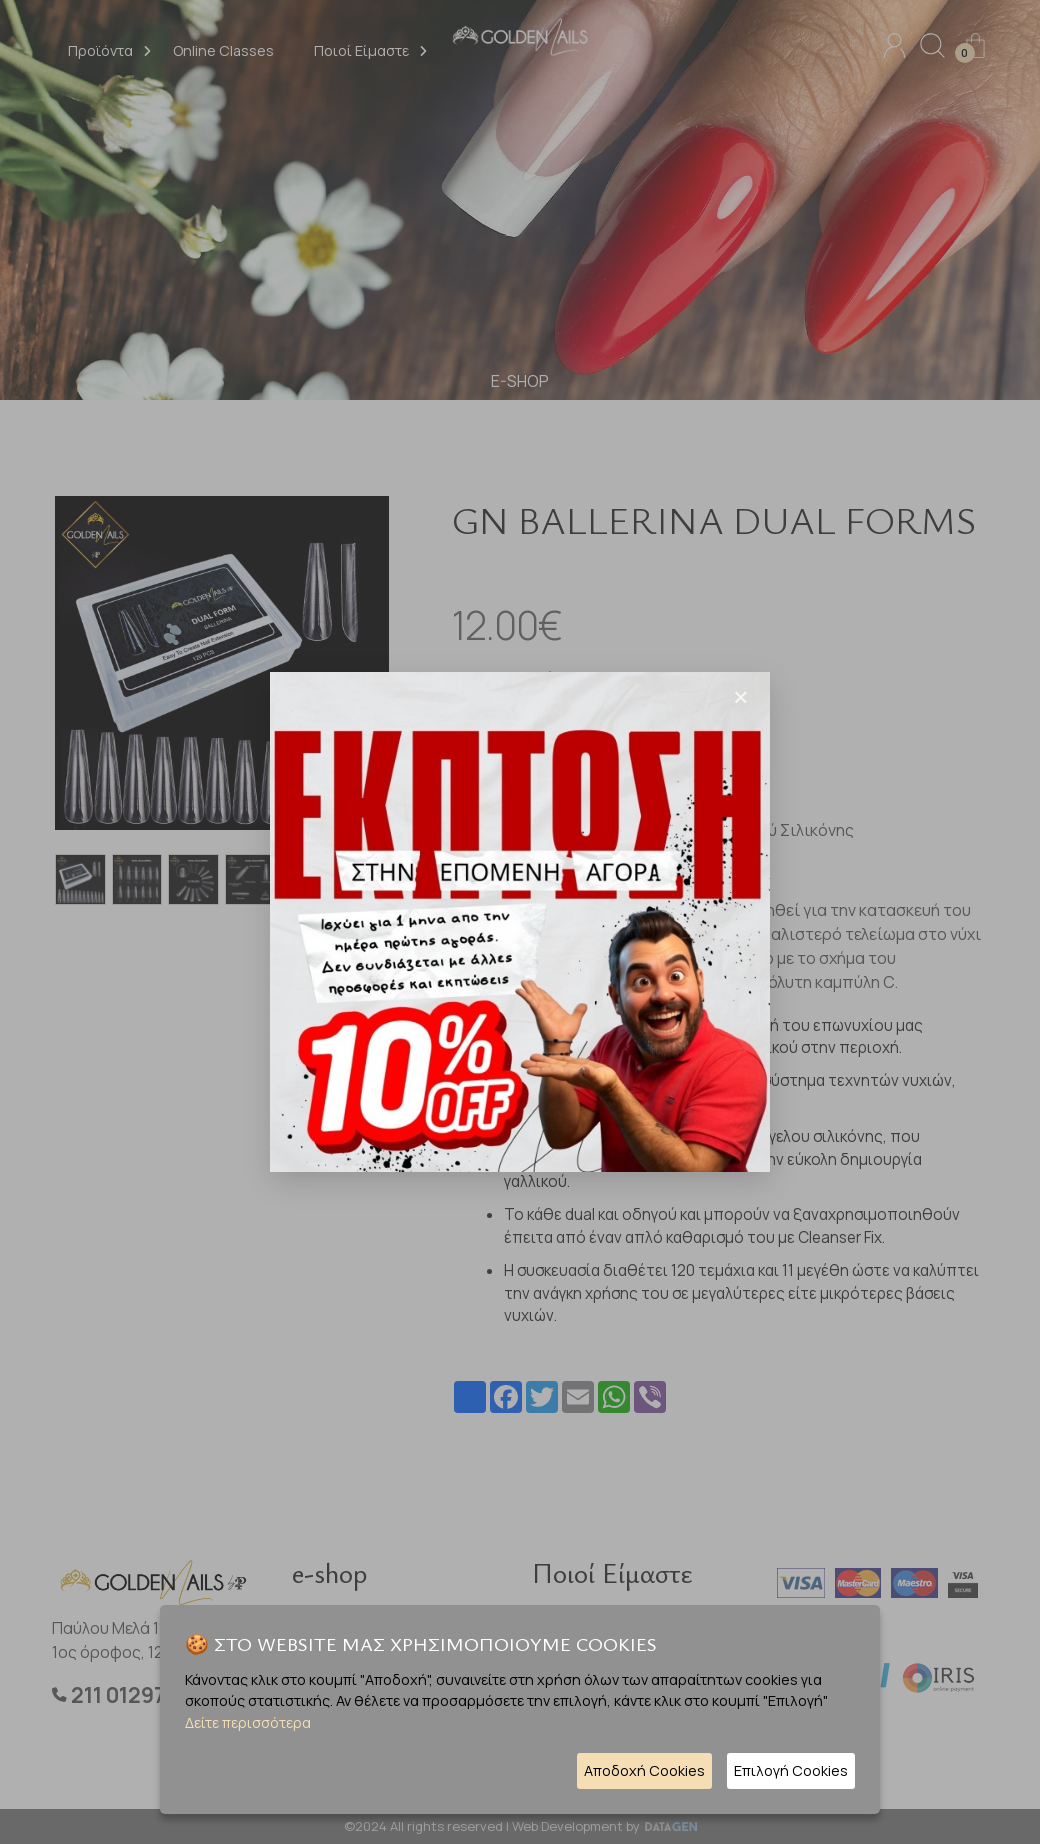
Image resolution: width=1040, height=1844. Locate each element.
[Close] (741, 697)
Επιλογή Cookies (791, 1770)
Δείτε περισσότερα (248, 1722)
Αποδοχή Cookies (644, 1770)
